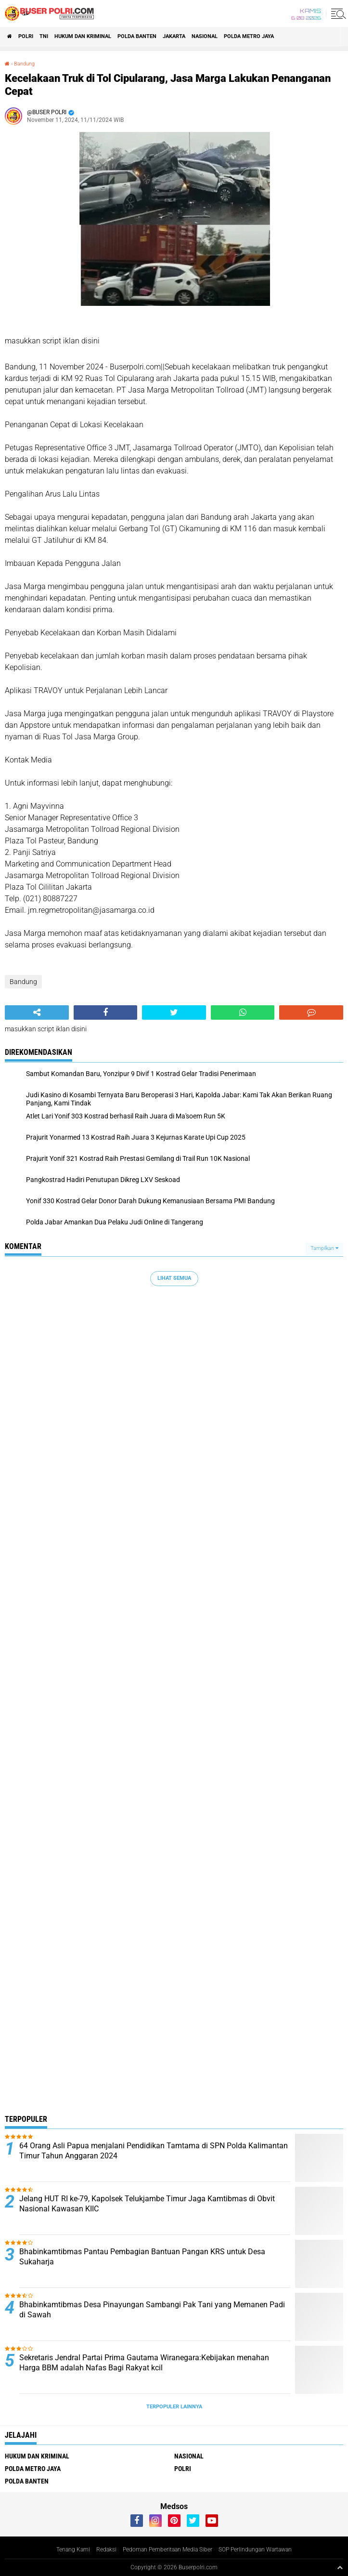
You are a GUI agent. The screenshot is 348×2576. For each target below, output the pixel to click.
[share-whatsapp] (243, 1012)
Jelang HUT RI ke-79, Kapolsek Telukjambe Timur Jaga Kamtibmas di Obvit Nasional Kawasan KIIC (147, 2203)
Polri (25, 36)
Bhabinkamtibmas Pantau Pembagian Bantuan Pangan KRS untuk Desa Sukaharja (142, 2256)
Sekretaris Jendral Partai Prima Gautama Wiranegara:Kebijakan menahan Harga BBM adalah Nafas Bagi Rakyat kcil (144, 2362)
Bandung (24, 64)
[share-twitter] (174, 1012)
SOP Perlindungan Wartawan (255, 2549)
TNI (43, 36)
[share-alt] (37, 1012)
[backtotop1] (340, 2567)
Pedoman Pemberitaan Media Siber (167, 2549)
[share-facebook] (106, 1012)
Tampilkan (324, 1248)
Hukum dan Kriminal (82, 36)
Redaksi (106, 2549)
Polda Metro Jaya (249, 36)
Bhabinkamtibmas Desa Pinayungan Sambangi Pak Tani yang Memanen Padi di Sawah (152, 2309)
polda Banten (136, 36)
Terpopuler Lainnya (174, 2407)
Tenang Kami (73, 2549)
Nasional (205, 36)
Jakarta (174, 36)
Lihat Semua (174, 1278)
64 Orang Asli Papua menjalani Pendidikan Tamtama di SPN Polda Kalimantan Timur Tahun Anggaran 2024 (153, 2150)
